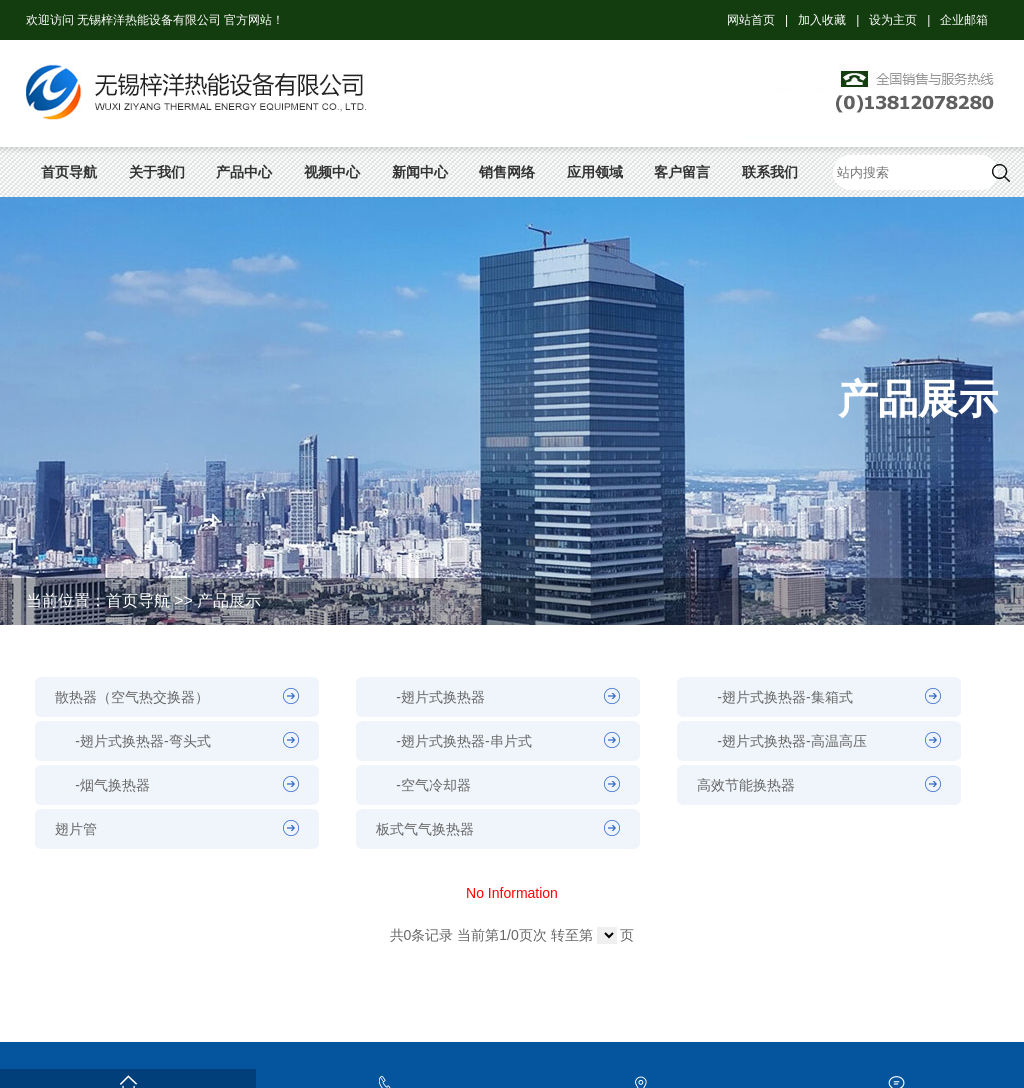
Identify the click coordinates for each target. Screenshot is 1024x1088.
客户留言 (682, 172)
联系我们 (770, 172)
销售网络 (507, 172)
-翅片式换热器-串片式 (463, 741)
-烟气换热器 (112, 785)
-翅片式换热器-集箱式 (784, 697)
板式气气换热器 (425, 829)
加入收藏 (822, 20)
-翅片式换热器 (440, 697)
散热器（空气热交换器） (132, 697)
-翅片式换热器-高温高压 (791, 741)
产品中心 (244, 172)
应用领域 (595, 172)
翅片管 (76, 829)
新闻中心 (420, 172)
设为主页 (893, 20)
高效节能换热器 (746, 785)
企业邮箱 (964, 20)
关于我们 (157, 172)
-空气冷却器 (433, 785)
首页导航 (69, 172)
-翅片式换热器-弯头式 (142, 741)
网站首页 (751, 20)
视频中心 (332, 172)
